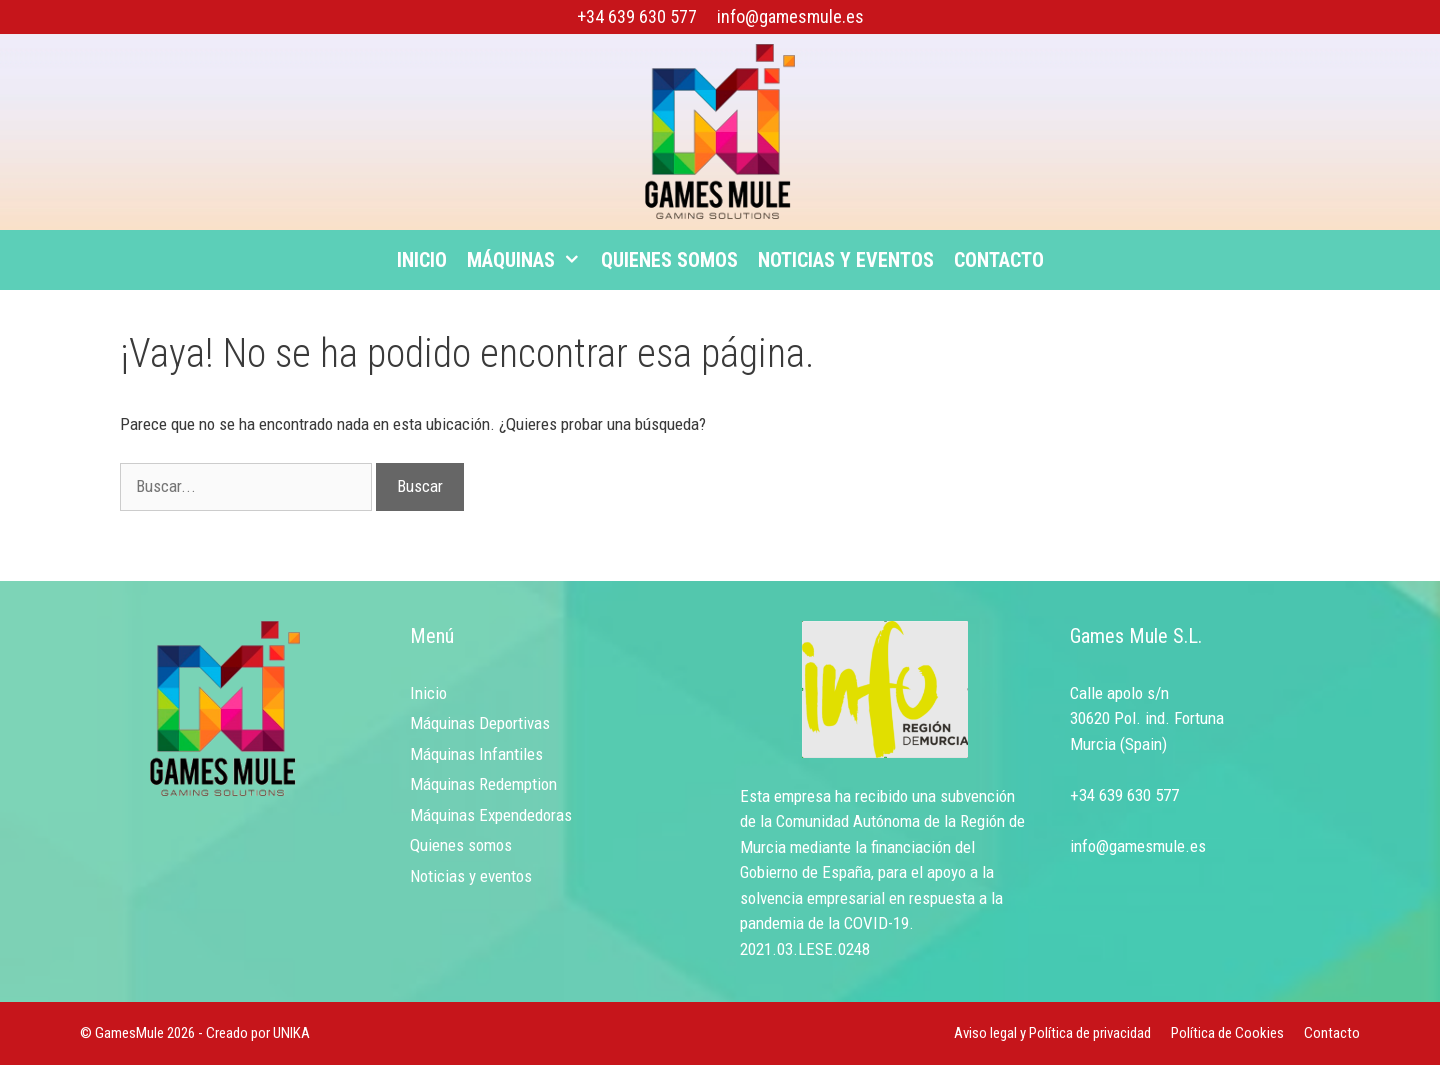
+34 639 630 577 (637, 16)
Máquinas (529, 260)
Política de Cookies (1227, 1033)
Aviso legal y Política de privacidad (1052, 1033)
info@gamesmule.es (790, 16)
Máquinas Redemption (483, 784)
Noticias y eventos (846, 260)
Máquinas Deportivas (480, 723)
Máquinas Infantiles (476, 754)
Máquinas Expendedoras (491, 815)
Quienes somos (669, 260)
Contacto (999, 260)
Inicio (422, 260)
